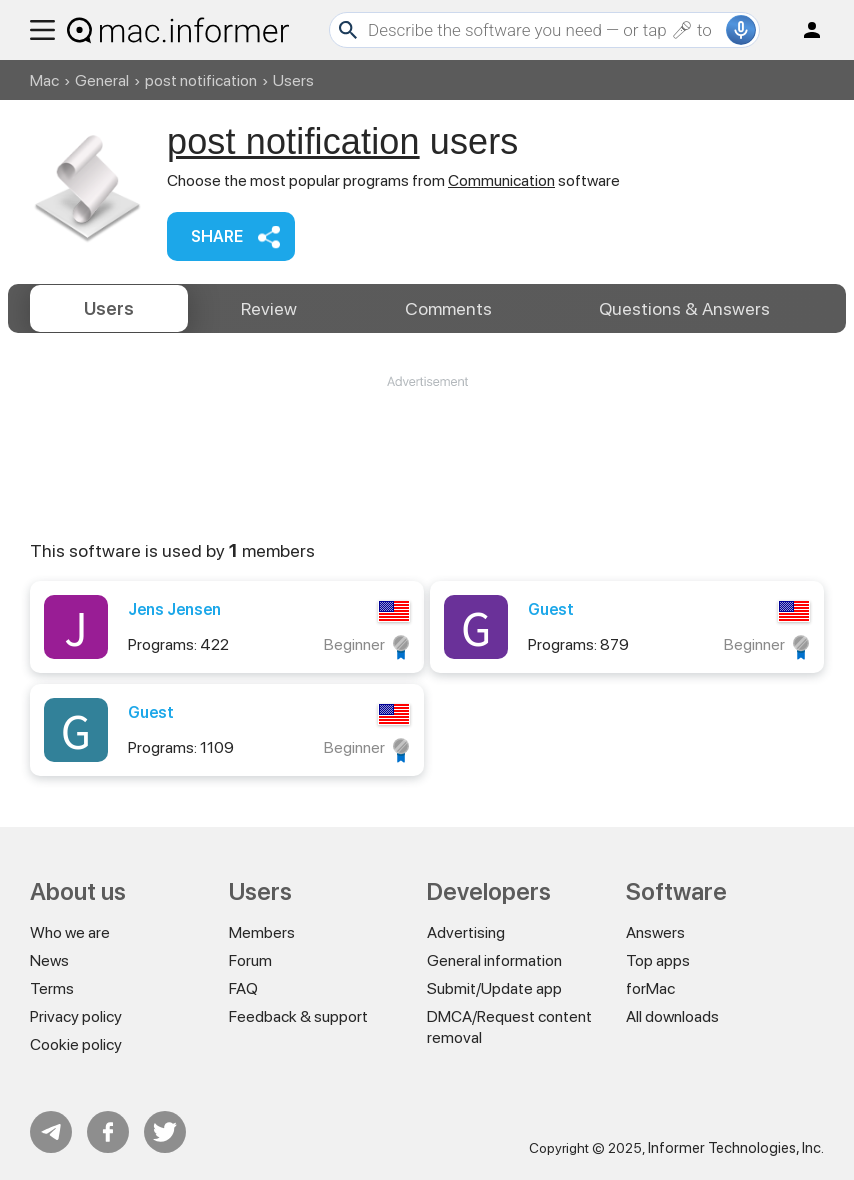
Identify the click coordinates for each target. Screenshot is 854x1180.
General (102, 80)
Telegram (51, 1132)
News (49, 960)
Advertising (466, 932)
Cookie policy (76, 1044)
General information (494, 960)
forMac (650, 988)
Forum (250, 960)
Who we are (70, 932)
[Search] (544, 30)
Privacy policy (76, 1016)
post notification (201, 80)
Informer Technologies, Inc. (736, 1148)
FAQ (243, 988)
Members (262, 932)
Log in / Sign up (803, 30)
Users (109, 308)
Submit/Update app (494, 988)
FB (108, 1132)
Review (269, 308)
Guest (551, 609)
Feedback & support (298, 1016)
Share (217, 236)
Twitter (165, 1132)
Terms (52, 988)
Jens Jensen (174, 609)
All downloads (672, 1016)
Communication (501, 180)
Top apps (658, 960)
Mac (44, 80)
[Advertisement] (427, 451)
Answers (684, 308)
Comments (448, 308)
